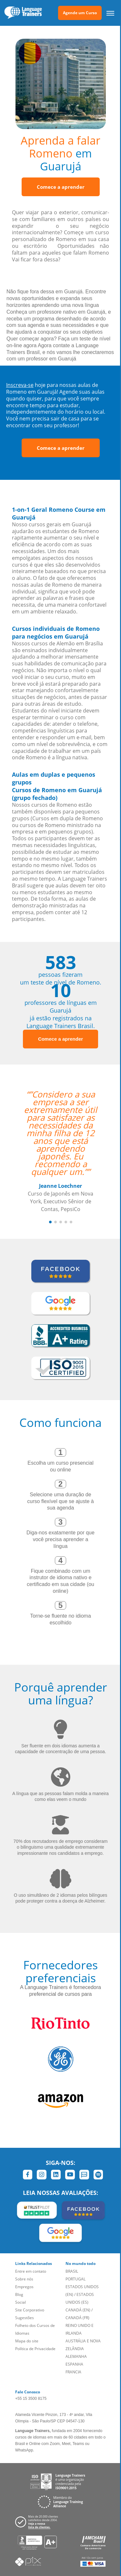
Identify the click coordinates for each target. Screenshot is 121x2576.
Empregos (24, 2286)
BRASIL (72, 2271)
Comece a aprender (61, 187)
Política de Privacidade (35, 2348)
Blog (19, 2294)
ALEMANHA (76, 2356)
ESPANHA (74, 2364)
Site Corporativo (29, 2310)
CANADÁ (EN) (78, 2310)
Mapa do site (26, 2341)
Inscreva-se (20, 385)
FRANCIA (73, 2372)
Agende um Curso (80, 12)
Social (20, 2302)
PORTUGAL (76, 2279)
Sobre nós (24, 2279)
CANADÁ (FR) (77, 2317)
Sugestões (24, 2317)
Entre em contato (30, 2271)
